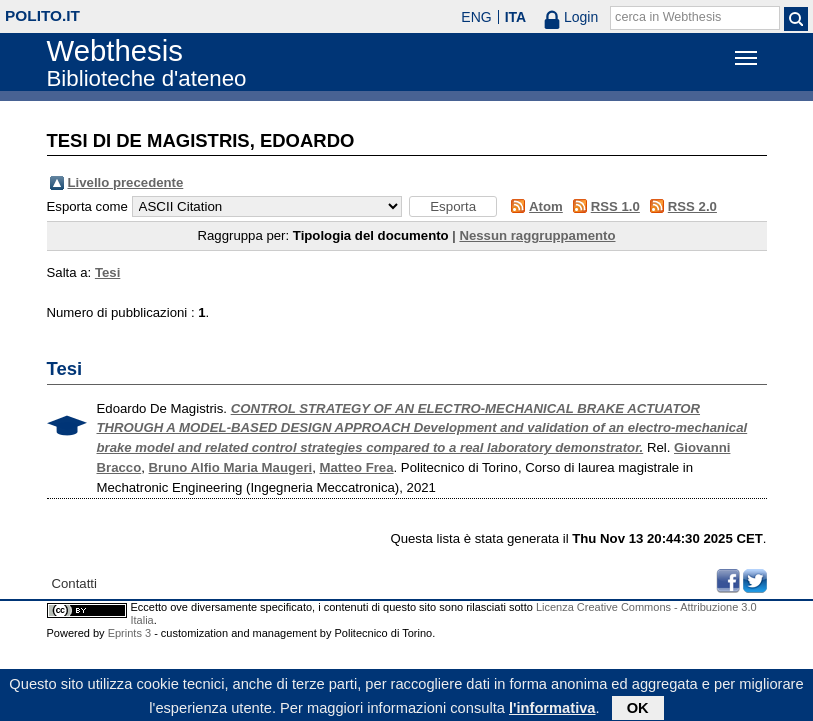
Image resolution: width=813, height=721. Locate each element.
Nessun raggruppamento (537, 235)
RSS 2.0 (692, 206)
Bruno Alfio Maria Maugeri (231, 467)
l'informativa (552, 710)
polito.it (42, 15)
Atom (546, 206)
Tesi (107, 272)
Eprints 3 (129, 633)
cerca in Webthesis (668, 17)
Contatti (74, 583)
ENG (476, 17)
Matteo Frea (357, 467)
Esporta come (87, 206)
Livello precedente (126, 182)
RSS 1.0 (615, 206)
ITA (516, 17)
